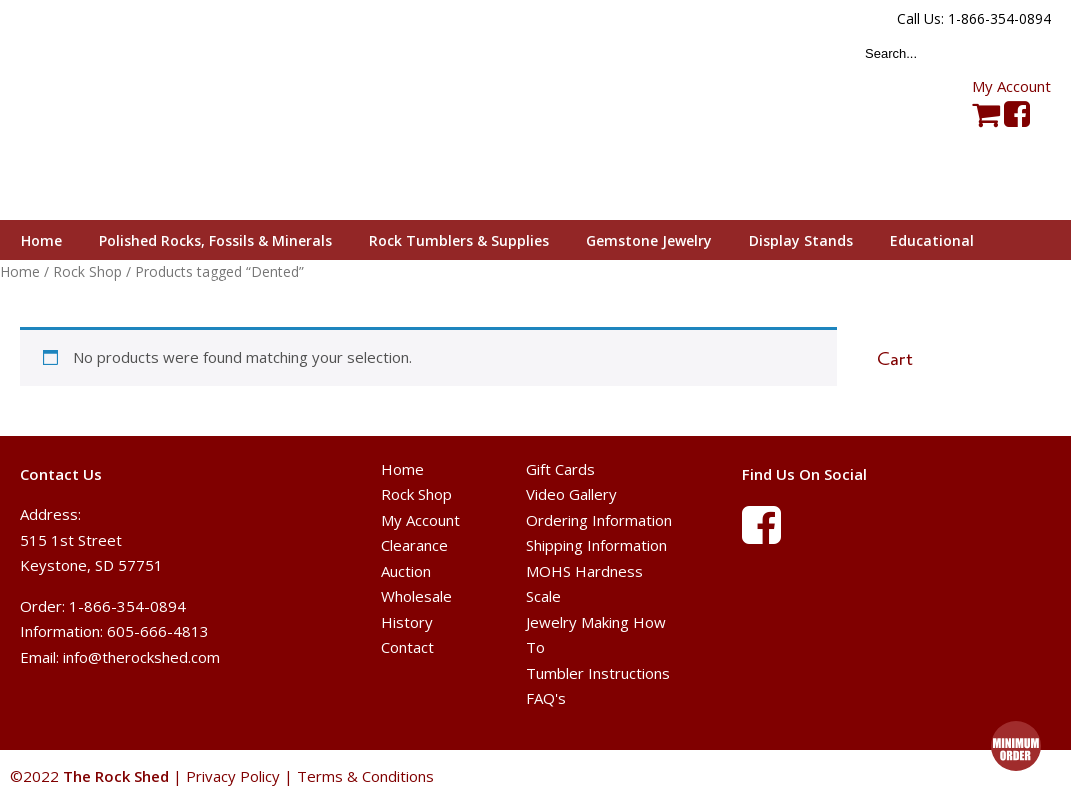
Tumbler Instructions (598, 673)
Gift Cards (560, 469)
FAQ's (546, 698)
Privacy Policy (233, 776)
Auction (406, 571)
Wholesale (416, 596)
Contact (407, 647)
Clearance (414, 545)
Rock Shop (416, 494)
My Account (1011, 86)
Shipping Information (596, 545)
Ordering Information (599, 520)
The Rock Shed (138, 111)
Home (402, 469)
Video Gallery (571, 494)
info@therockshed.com (141, 657)
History (407, 622)
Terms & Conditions (365, 776)
